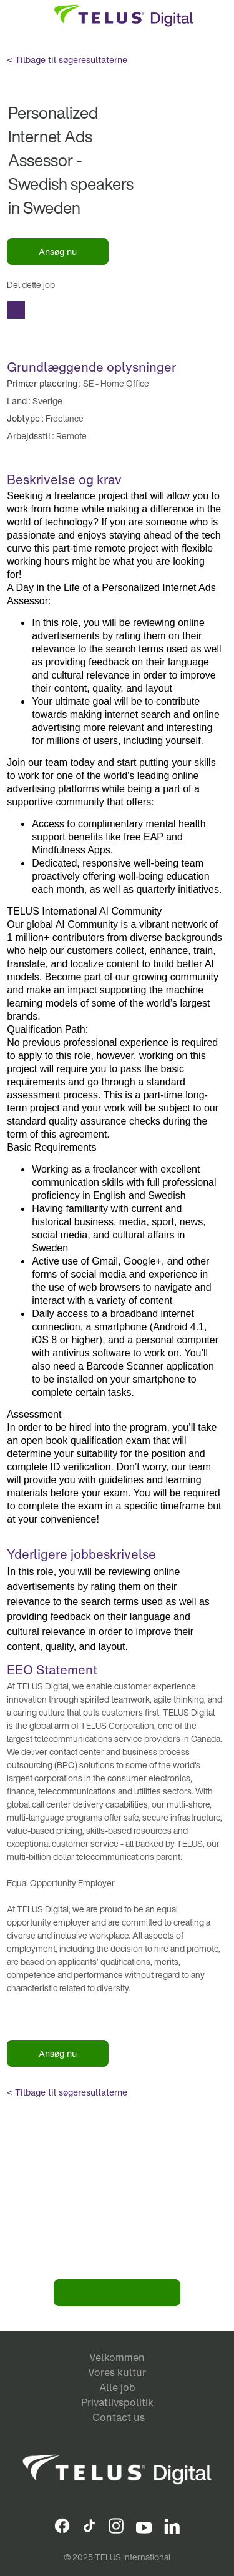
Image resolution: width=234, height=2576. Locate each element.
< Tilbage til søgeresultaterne (67, 59)
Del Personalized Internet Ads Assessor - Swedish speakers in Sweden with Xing (121, 310)
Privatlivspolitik (117, 2402)
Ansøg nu (58, 251)
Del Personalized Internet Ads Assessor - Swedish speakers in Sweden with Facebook (41, 310)
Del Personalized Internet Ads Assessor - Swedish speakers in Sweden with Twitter (66, 310)
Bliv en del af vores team (117, 2293)
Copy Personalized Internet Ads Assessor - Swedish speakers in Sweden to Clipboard (171, 310)
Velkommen (117, 2357)
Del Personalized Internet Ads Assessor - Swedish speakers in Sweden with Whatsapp (146, 310)
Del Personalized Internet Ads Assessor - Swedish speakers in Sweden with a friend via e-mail (16, 310)
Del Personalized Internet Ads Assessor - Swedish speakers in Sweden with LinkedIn (93, 310)
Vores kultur (117, 2372)
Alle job (117, 2387)
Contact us (118, 2417)
